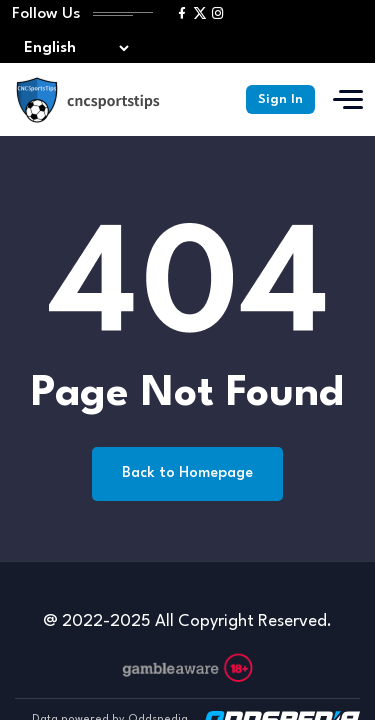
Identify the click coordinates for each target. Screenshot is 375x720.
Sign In (280, 99)
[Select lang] (72, 48)
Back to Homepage (187, 473)
